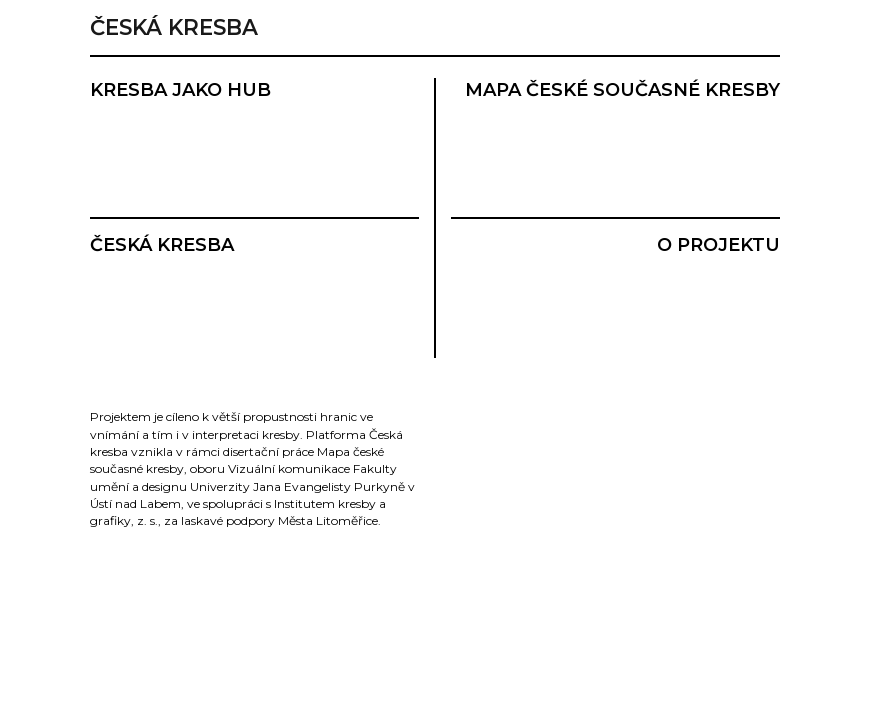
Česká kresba (174, 27)
